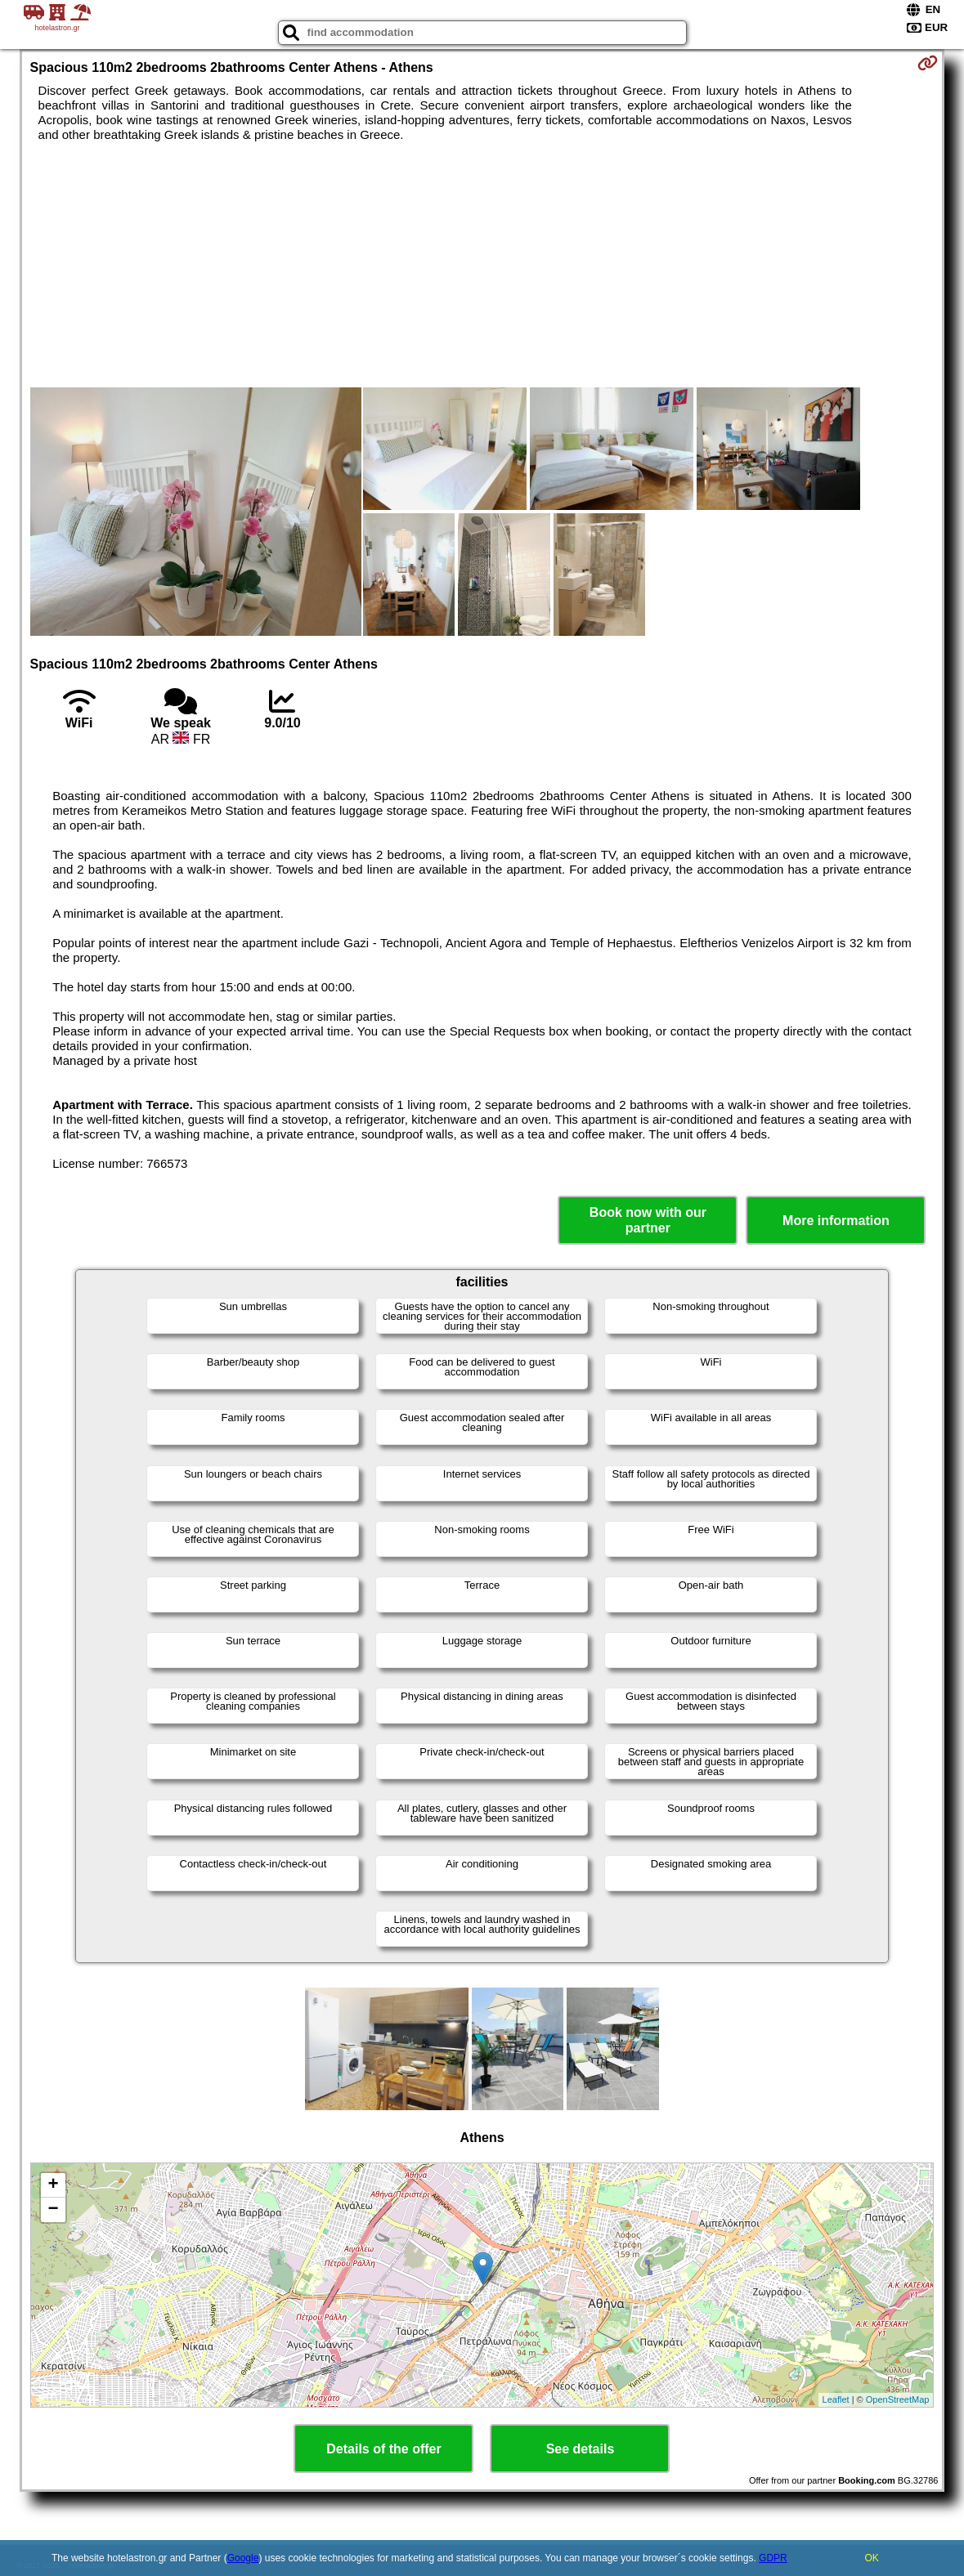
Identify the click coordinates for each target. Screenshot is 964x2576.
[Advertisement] (482, 264)
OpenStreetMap (898, 2399)
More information (836, 1221)
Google (243, 2558)
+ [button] (52, 2185)
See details (580, 2449)
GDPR (773, 2558)
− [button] (52, 2210)
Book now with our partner (648, 1220)
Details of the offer (383, 2449)
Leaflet (836, 2399)
